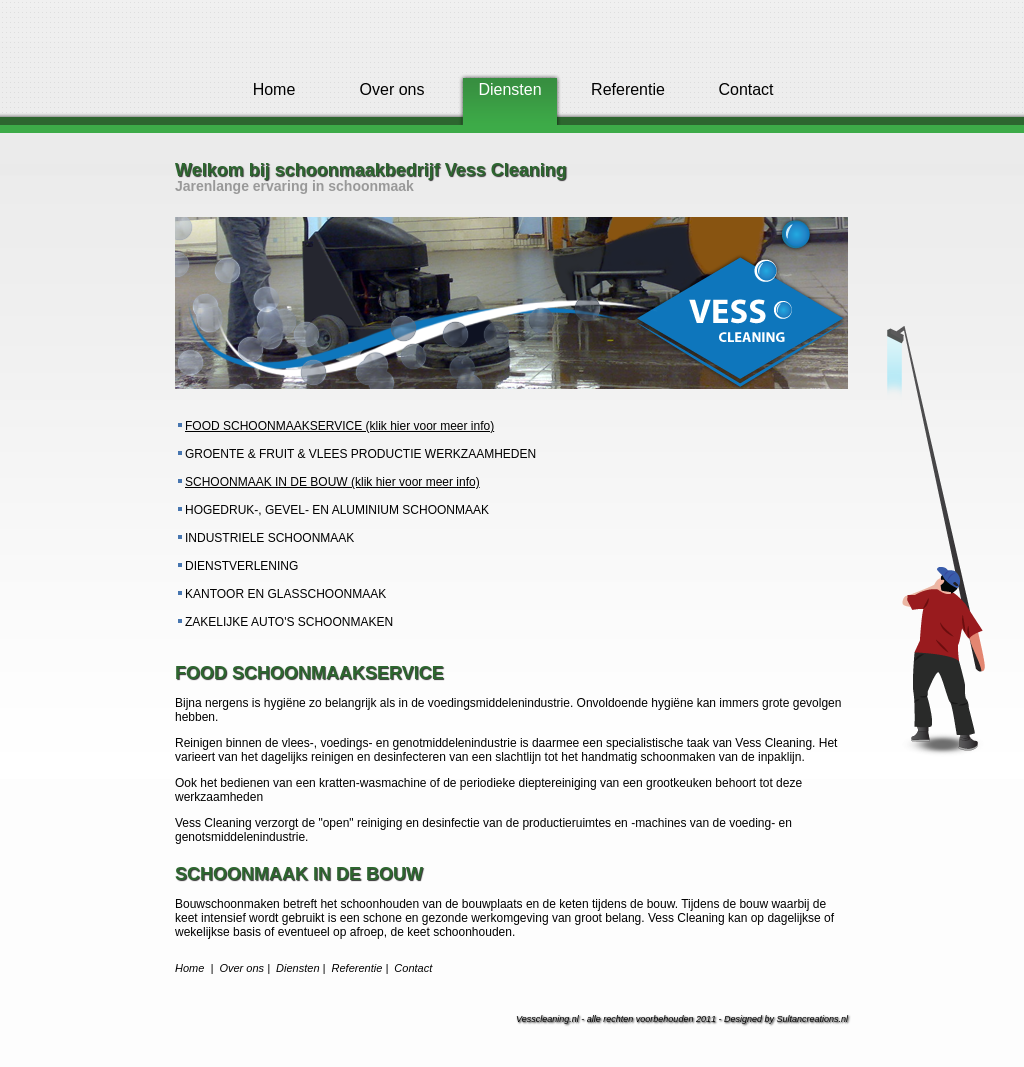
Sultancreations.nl (812, 1019)
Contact (745, 89)
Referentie (628, 89)
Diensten (297, 968)
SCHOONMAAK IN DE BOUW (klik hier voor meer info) (332, 482)
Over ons (392, 89)
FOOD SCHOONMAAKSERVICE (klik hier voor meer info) (339, 426)
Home (274, 89)
